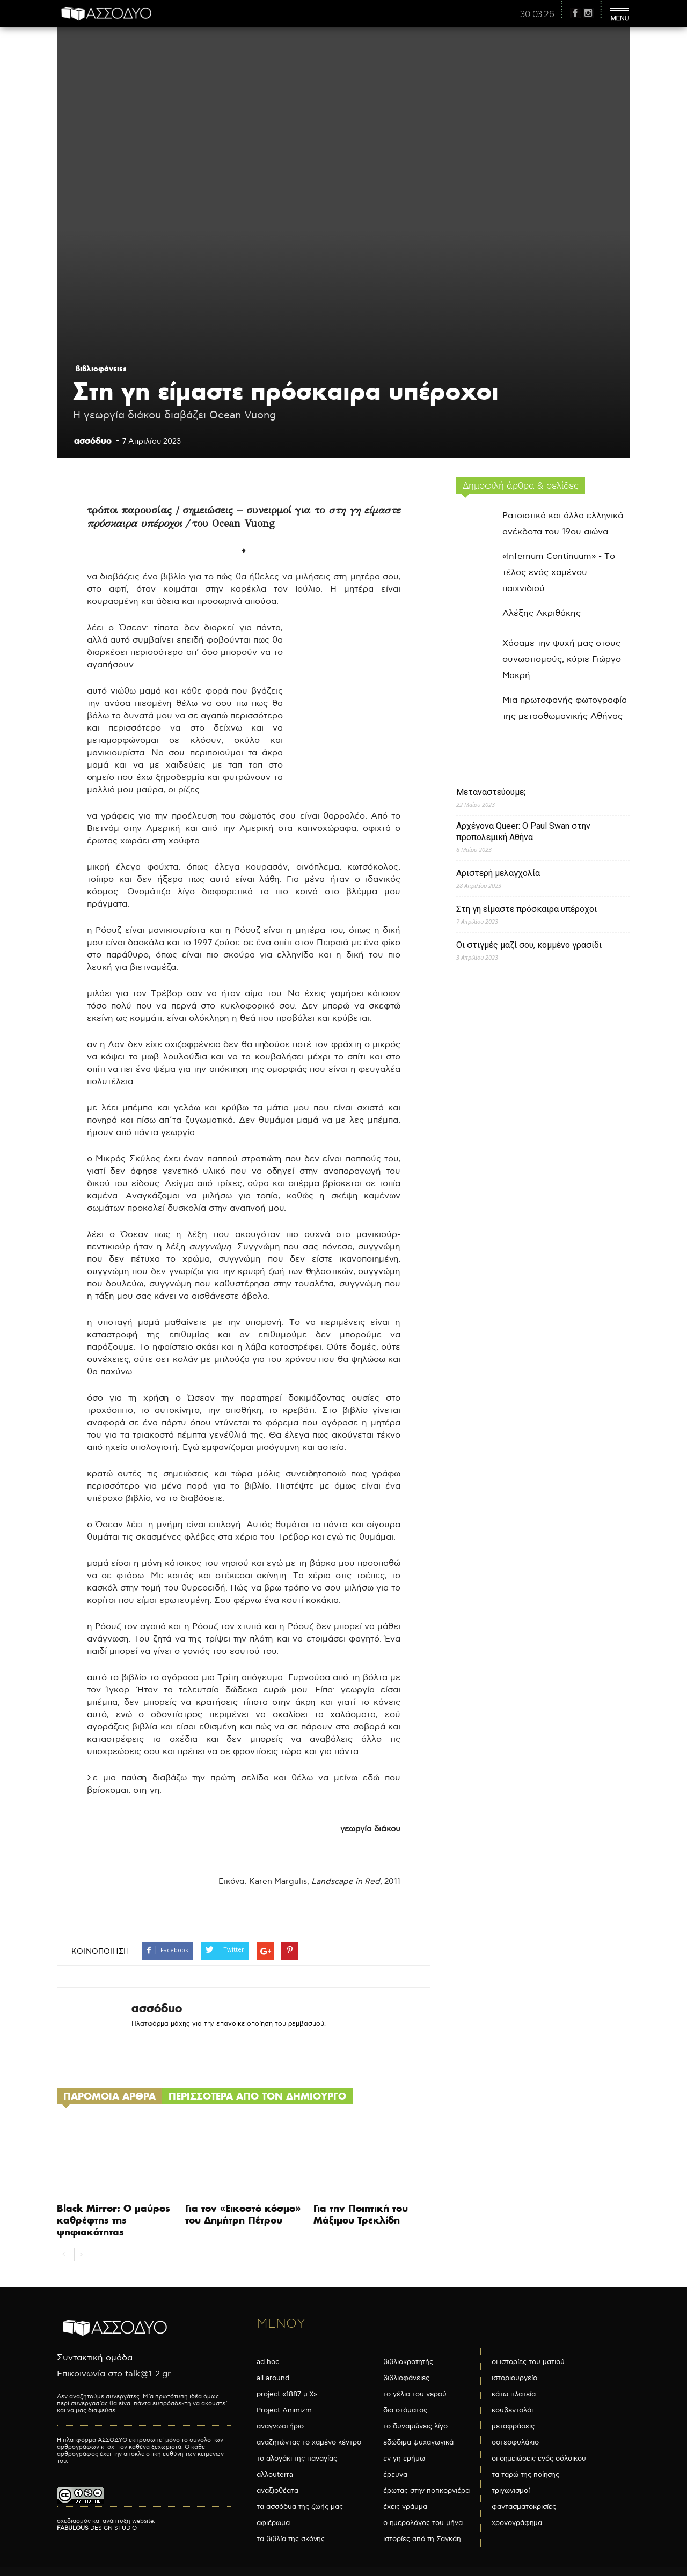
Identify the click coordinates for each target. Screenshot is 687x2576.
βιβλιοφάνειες (101, 368)
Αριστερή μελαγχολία (498, 873)
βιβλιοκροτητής (408, 2362)
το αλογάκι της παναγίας (297, 2458)
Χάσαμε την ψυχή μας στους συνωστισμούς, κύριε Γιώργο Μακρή (561, 659)
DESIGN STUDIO (97, 2528)
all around (273, 2378)
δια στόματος (405, 2410)
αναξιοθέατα (277, 2490)
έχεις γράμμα (405, 2507)
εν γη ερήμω (404, 2458)
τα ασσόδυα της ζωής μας (300, 2507)
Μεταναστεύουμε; (490, 792)
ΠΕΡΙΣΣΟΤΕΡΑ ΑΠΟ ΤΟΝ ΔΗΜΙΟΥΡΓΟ (257, 2096)
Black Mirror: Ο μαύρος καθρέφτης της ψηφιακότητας (113, 2220)
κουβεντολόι (512, 2410)
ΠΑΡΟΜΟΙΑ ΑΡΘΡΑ (109, 2096)
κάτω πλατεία (514, 2394)
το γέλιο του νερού (415, 2394)
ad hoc (268, 2362)
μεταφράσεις (513, 2426)
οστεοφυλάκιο (515, 2442)
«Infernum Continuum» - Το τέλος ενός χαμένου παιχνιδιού (558, 572)
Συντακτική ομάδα (95, 2358)
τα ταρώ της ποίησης (525, 2474)
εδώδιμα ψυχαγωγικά (418, 2442)
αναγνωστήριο (280, 2426)
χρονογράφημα (517, 2523)
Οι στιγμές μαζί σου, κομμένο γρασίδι (529, 945)
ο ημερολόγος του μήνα (423, 2523)
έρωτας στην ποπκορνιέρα (426, 2490)
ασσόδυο (93, 440)
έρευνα (395, 2474)
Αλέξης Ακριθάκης (541, 613)
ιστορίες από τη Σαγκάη (422, 2539)
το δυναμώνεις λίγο (415, 2426)
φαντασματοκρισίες (524, 2507)
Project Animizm (284, 2410)
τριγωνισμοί (511, 2490)
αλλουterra (275, 2474)
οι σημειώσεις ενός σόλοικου (539, 2458)
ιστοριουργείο (514, 2378)
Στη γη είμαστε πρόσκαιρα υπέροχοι (526, 909)
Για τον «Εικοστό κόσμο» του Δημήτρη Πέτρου (243, 2214)
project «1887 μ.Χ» (287, 2394)
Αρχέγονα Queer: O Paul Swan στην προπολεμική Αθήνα (523, 831)
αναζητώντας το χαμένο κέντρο (309, 2442)
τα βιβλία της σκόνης (291, 2539)
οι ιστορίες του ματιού (528, 2362)
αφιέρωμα (273, 2523)
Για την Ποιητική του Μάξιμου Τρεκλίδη (360, 2214)
